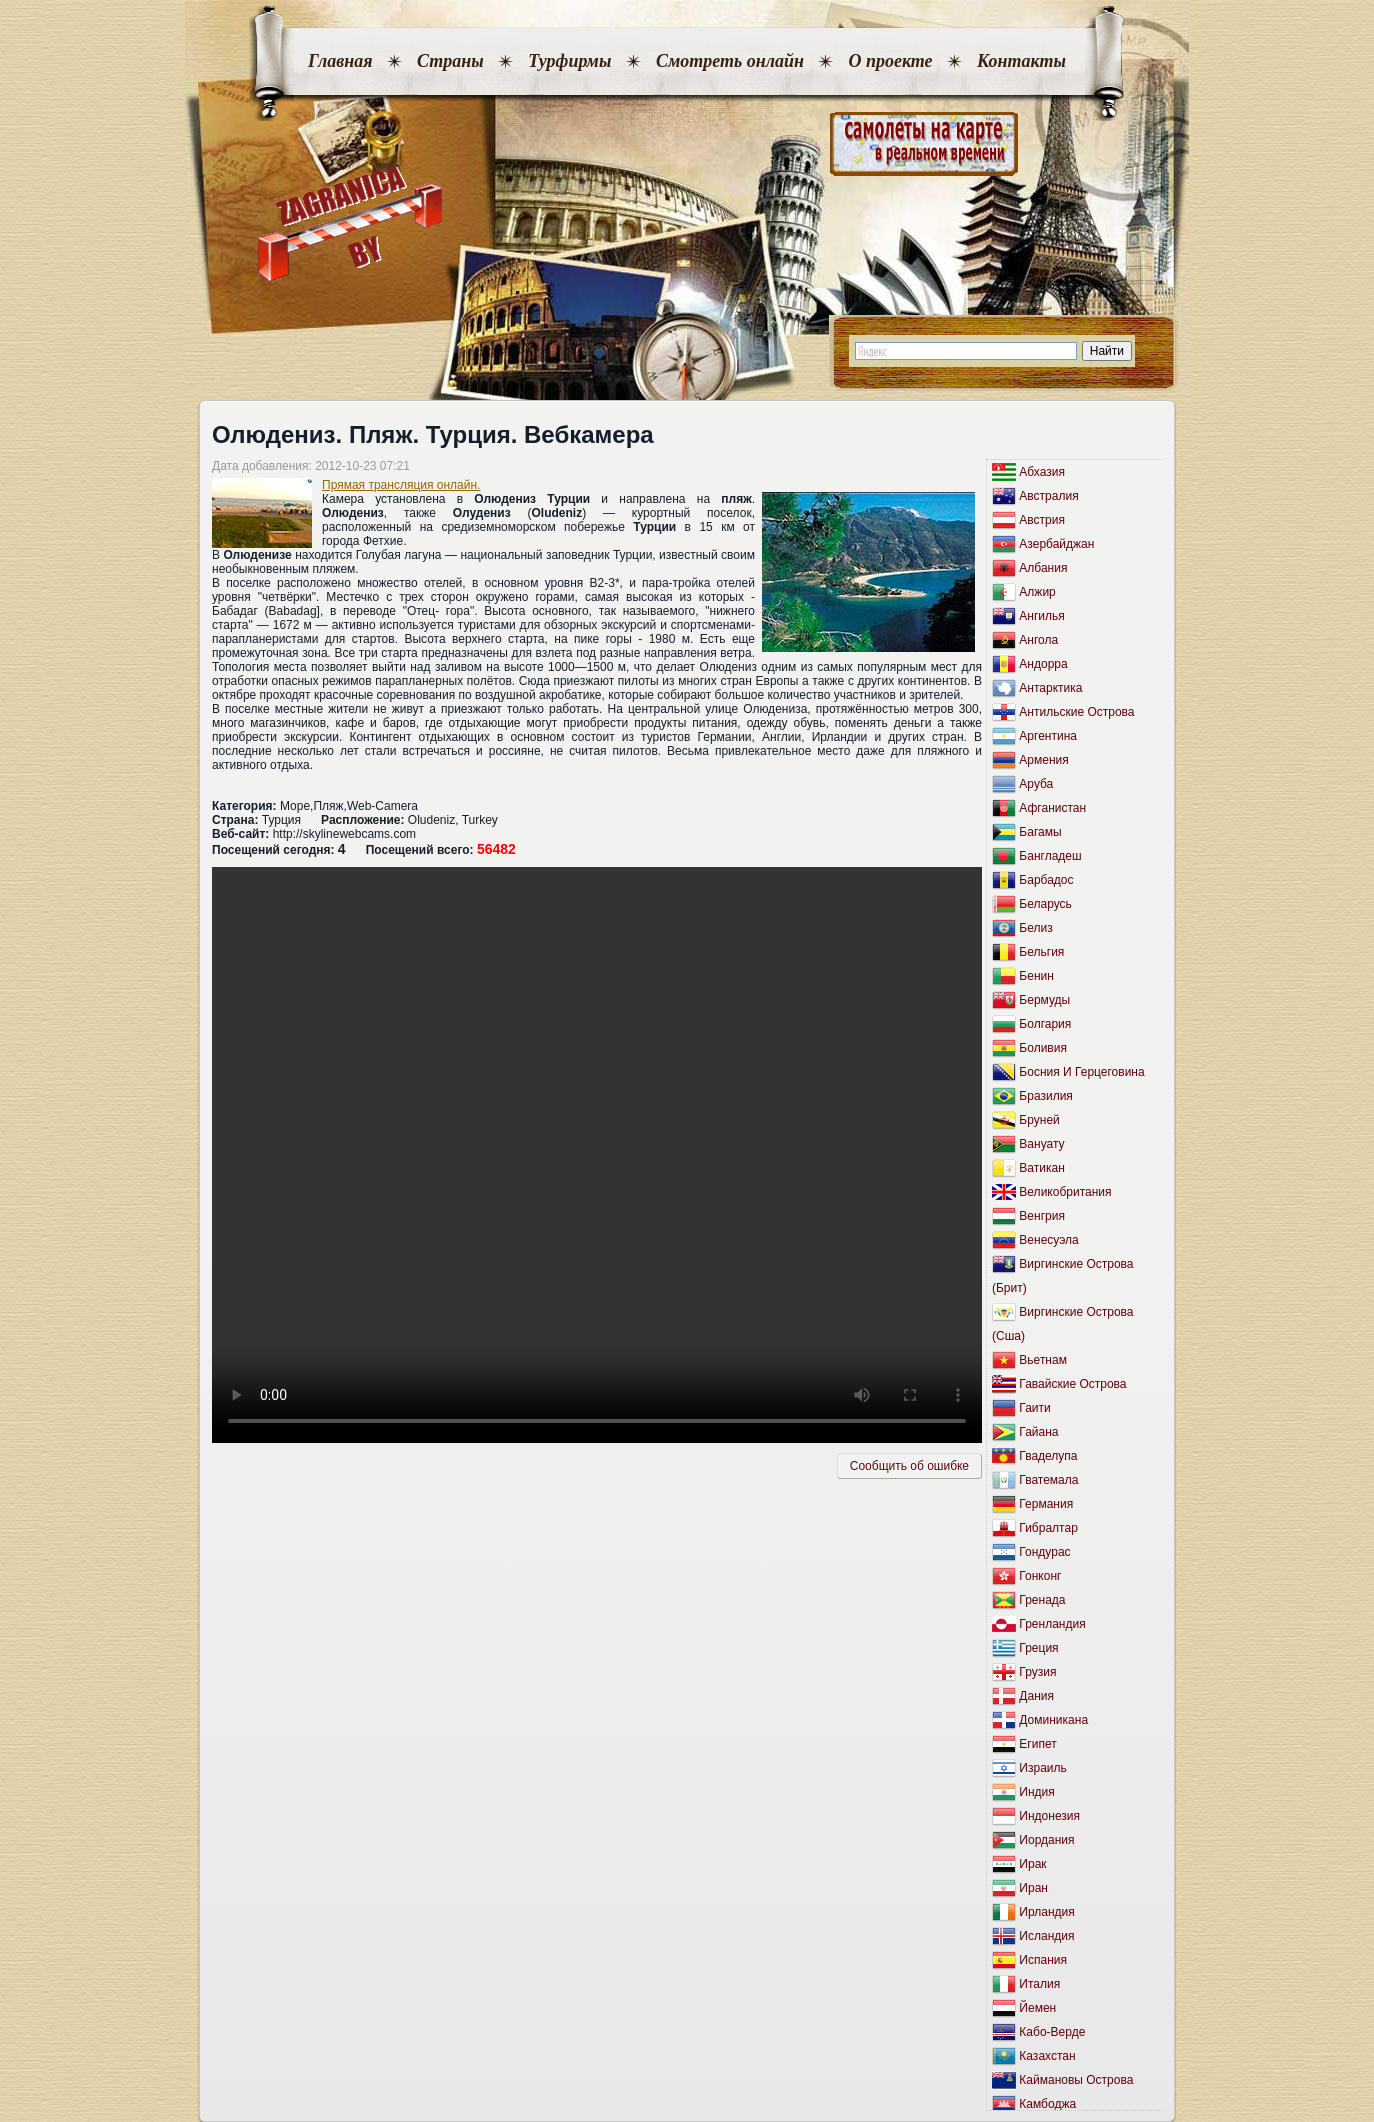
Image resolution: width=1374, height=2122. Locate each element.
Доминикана (1053, 1720)
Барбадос (1046, 880)
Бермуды (1044, 1000)
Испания (1043, 1960)
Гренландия (1052, 1624)
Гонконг (1040, 1576)
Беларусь (1045, 904)
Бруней (1039, 1120)
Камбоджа (1047, 2104)
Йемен (1037, 2008)
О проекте (890, 61)
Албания (1043, 568)
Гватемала (1048, 1480)
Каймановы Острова (1076, 2080)
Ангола (1038, 640)
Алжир (1037, 592)
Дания (1036, 1696)
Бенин (1036, 976)
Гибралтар (1048, 1528)
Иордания (1046, 1840)
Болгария (1045, 1024)
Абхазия (1042, 472)
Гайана (1038, 1432)
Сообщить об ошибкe (909, 1466)
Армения (1043, 760)
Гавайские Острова (1072, 1384)
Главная (340, 61)
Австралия (1048, 496)
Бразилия (1046, 1096)
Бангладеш (1050, 856)
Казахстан (1047, 2056)
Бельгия (1041, 952)
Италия (1039, 1984)
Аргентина (1048, 736)
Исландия (1046, 1936)
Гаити (1034, 1408)
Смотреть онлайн (730, 61)
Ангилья (1041, 616)
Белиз (1035, 928)
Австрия (1042, 520)
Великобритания (1065, 1192)
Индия (1036, 1792)
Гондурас (1044, 1552)
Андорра (1043, 664)
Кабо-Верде (1052, 2032)
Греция (1038, 1648)
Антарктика (1050, 688)
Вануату (1041, 1144)
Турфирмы (569, 61)
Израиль (1042, 1768)
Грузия (1037, 1672)
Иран (1033, 1888)
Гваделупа (1048, 1456)
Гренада (1042, 1600)
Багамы (1040, 832)
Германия (1046, 1504)
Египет (1037, 1744)
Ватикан (1041, 1168)
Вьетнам (1043, 1360)
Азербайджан (1056, 544)
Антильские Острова (1076, 712)
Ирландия (1046, 1912)
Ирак (1032, 1864)
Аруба (1036, 784)
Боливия (1043, 1048)
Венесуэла (1048, 1240)
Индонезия (1049, 1816)
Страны (450, 61)
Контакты (1021, 61)
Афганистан (1052, 808)
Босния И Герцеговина (1081, 1072)
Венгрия (1042, 1216)
